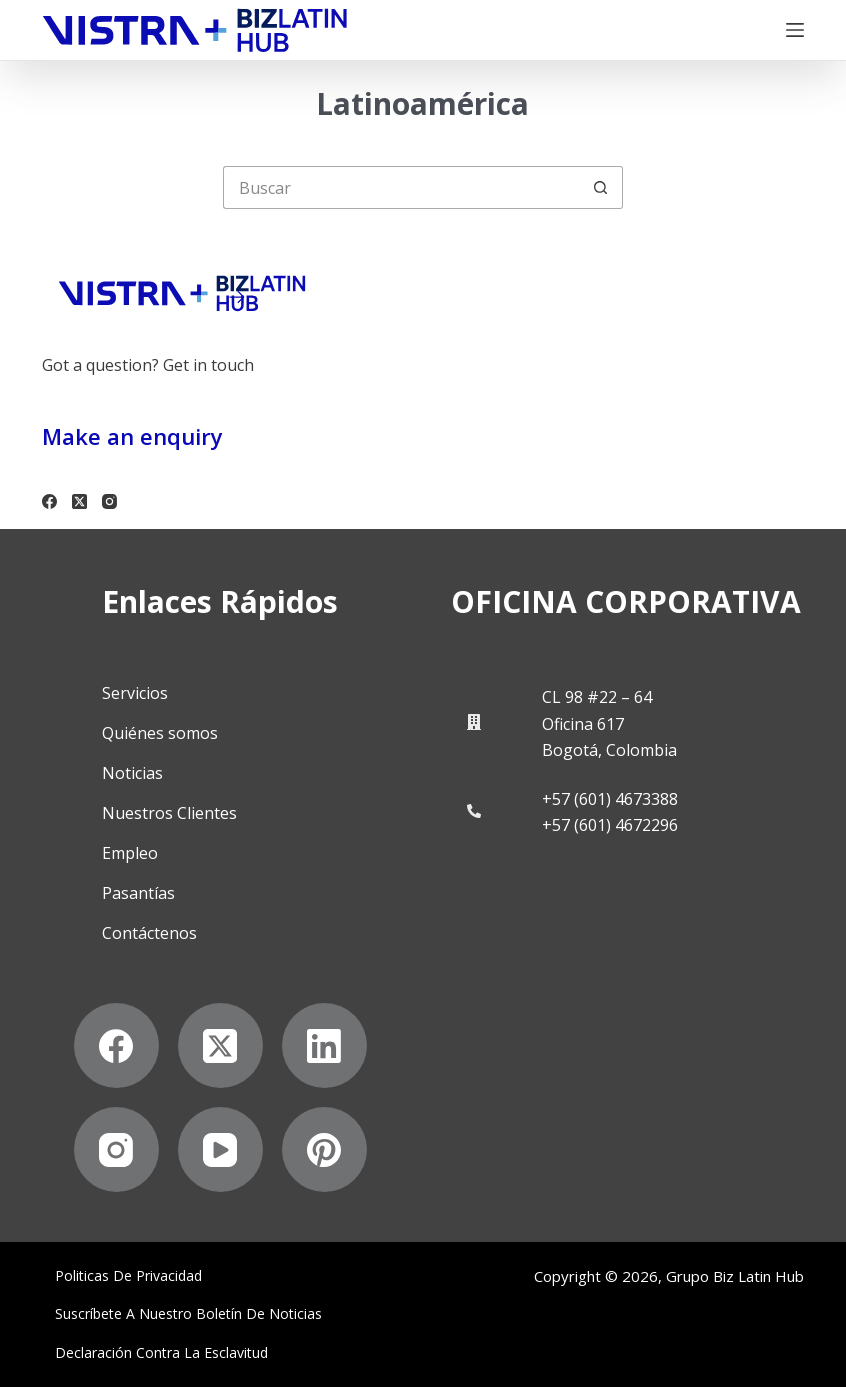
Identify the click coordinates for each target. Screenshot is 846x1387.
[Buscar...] (401, 187)
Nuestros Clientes (169, 813)
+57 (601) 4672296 (610, 825)
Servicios (135, 693)
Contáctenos (149, 933)
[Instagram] (109, 501)
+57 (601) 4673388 (610, 799)
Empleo (130, 853)
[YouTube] (220, 1149)
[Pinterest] (324, 1149)
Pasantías (138, 893)
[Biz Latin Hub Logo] (195, 30)
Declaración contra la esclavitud (161, 1353)
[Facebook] (49, 501)
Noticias (132, 773)
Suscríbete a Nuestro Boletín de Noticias (188, 1314)
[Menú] (795, 30)
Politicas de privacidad (128, 1276)
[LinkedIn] (324, 1045)
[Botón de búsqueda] (601, 187)
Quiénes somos (160, 733)
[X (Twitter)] (79, 501)
